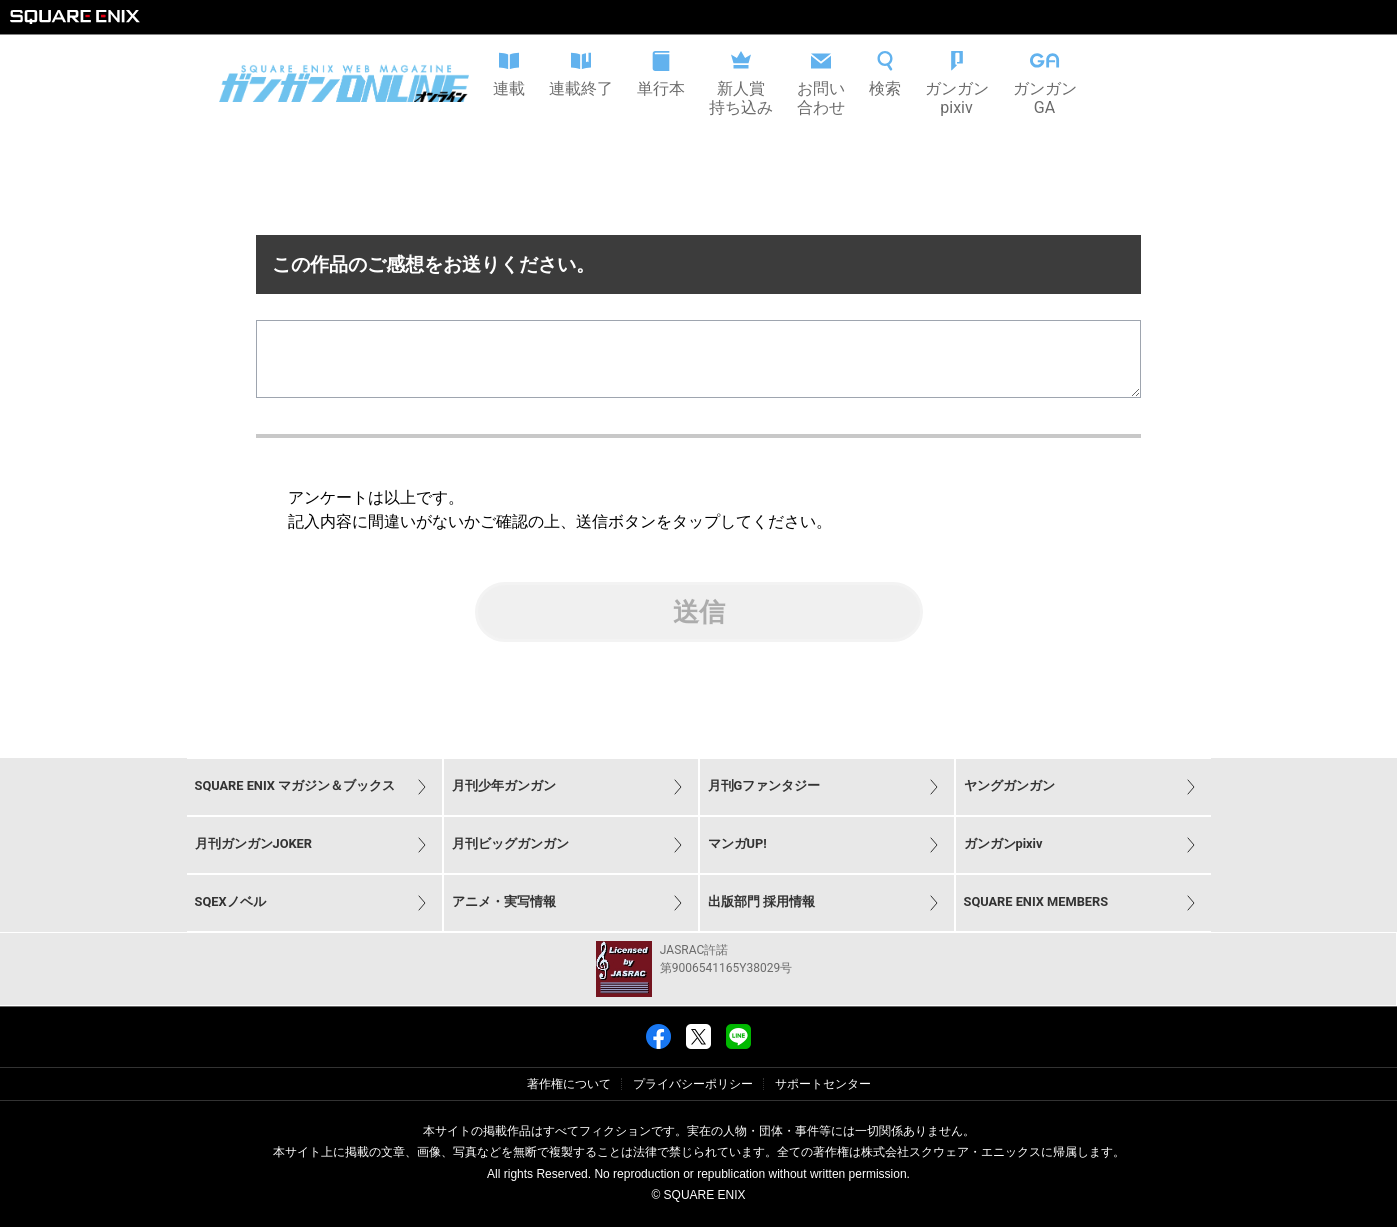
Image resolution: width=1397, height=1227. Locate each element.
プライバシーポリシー (693, 1084)
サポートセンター (823, 1084)
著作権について (569, 1084)
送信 (699, 628)
